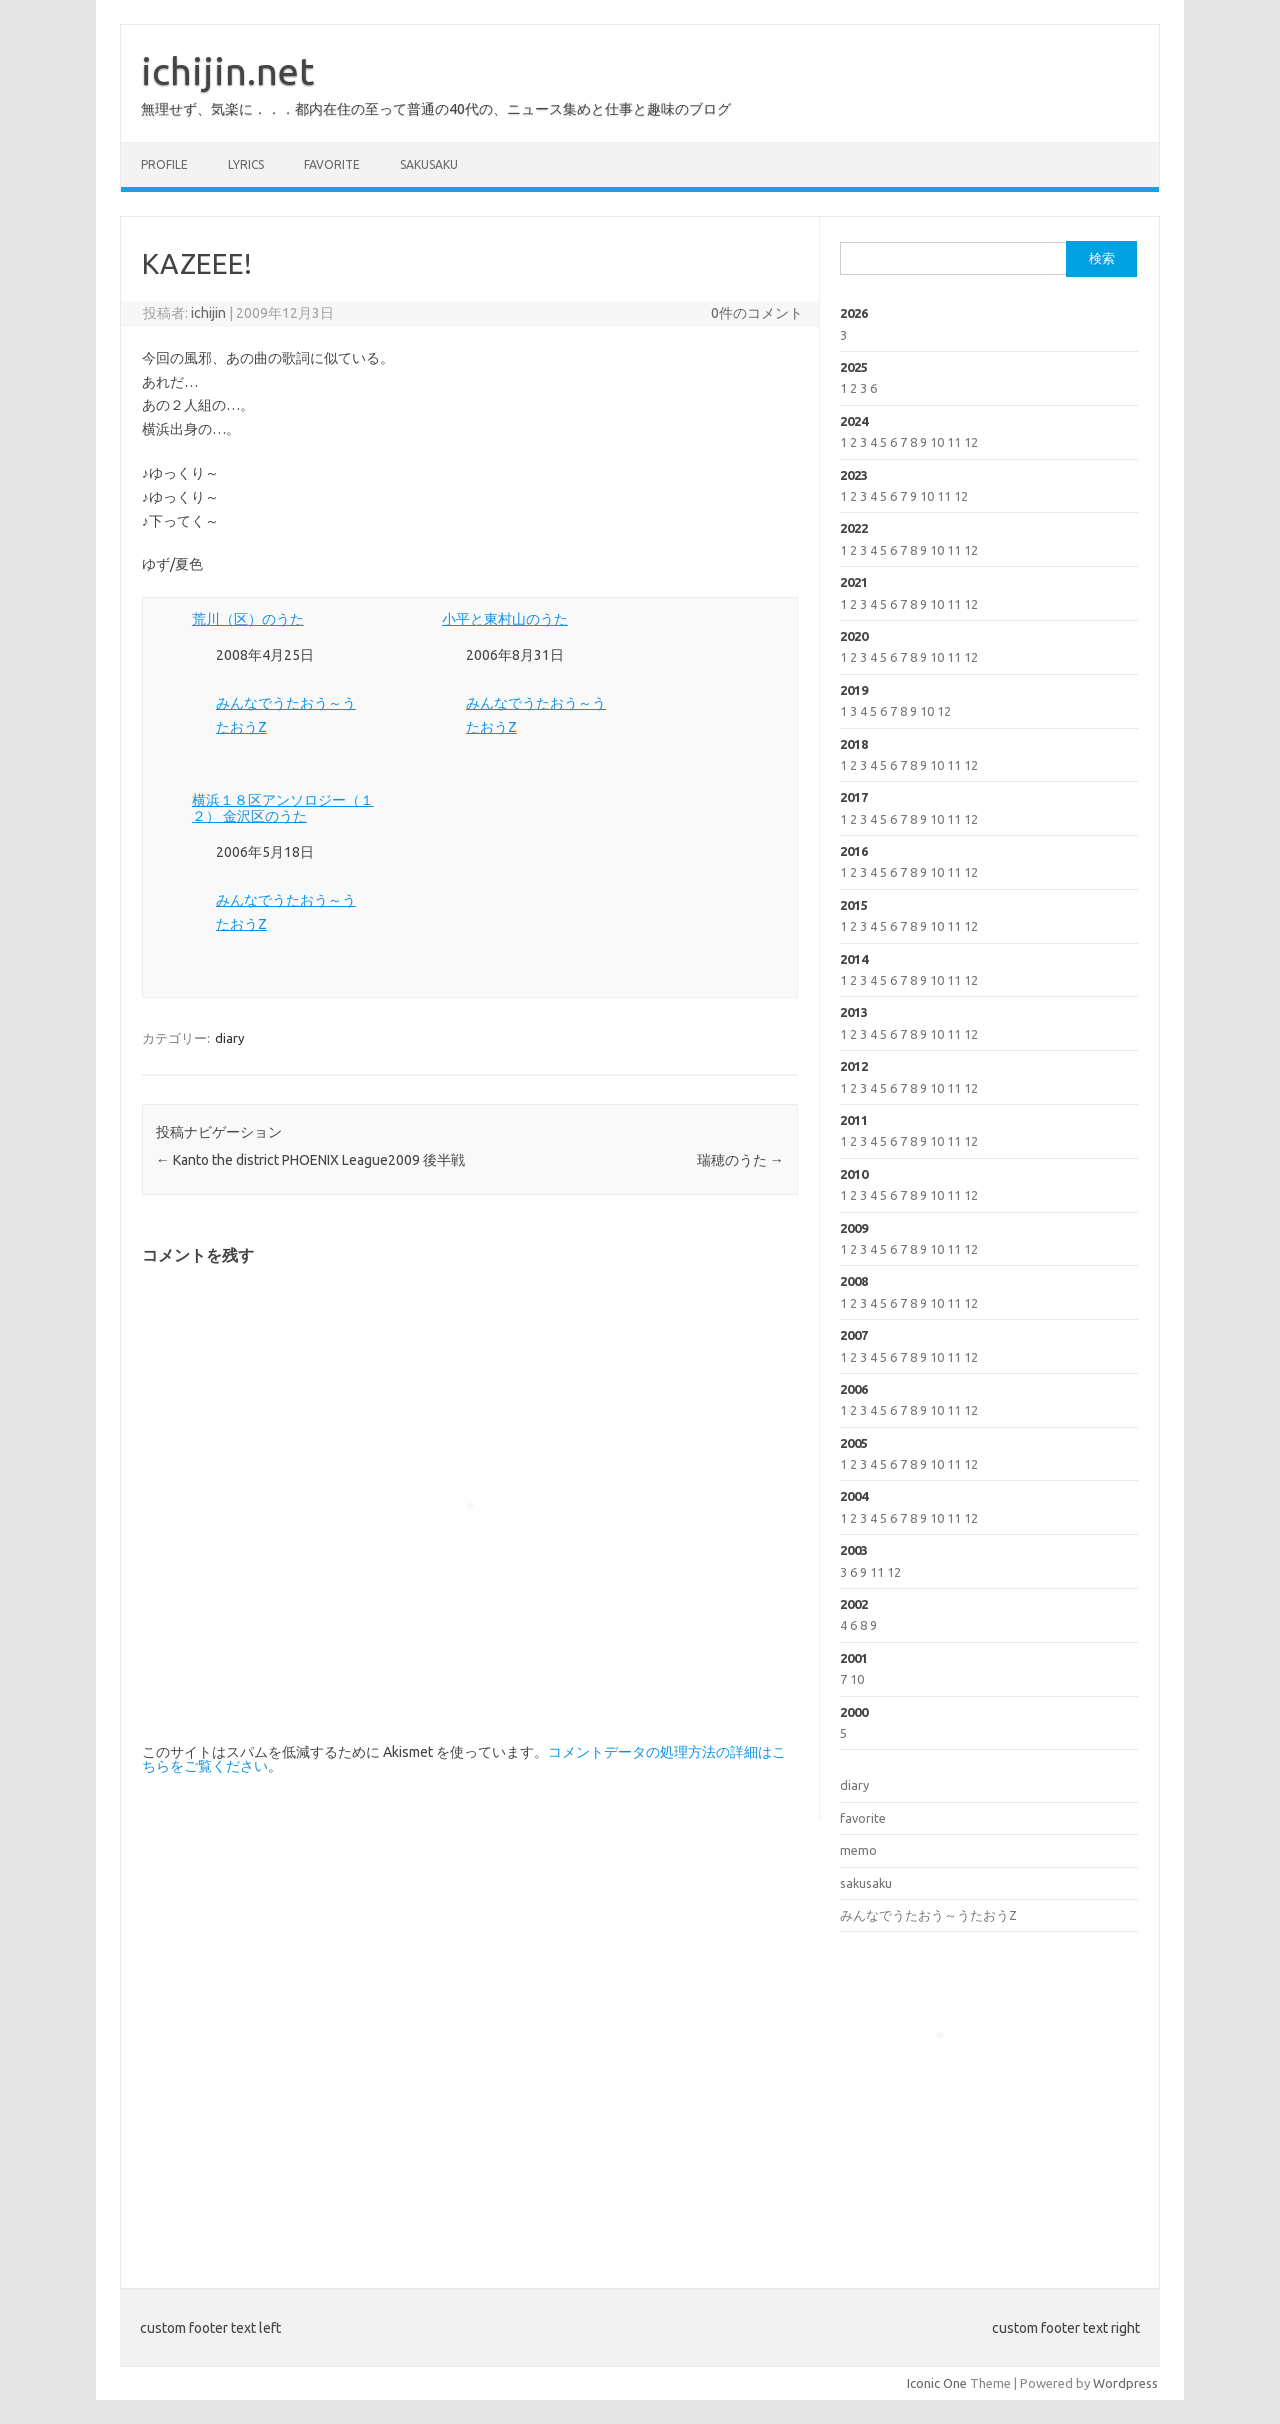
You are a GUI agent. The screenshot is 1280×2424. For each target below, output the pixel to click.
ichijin (208, 313)
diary (229, 1038)
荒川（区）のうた (248, 619)
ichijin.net (227, 71)
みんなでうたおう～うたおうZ (928, 1915)
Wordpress (1125, 2383)
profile (164, 164)
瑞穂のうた (740, 1160)
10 (937, 442)
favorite (332, 164)
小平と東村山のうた (505, 619)
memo (858, 1850)
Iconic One (937, 2383)
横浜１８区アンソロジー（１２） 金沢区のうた (283, 808)
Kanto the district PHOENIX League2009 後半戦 (310, 1160)
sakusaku (429, 164)
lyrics (246, 164)
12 (971, 442)
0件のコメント (757, 313)
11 (954, 442)
